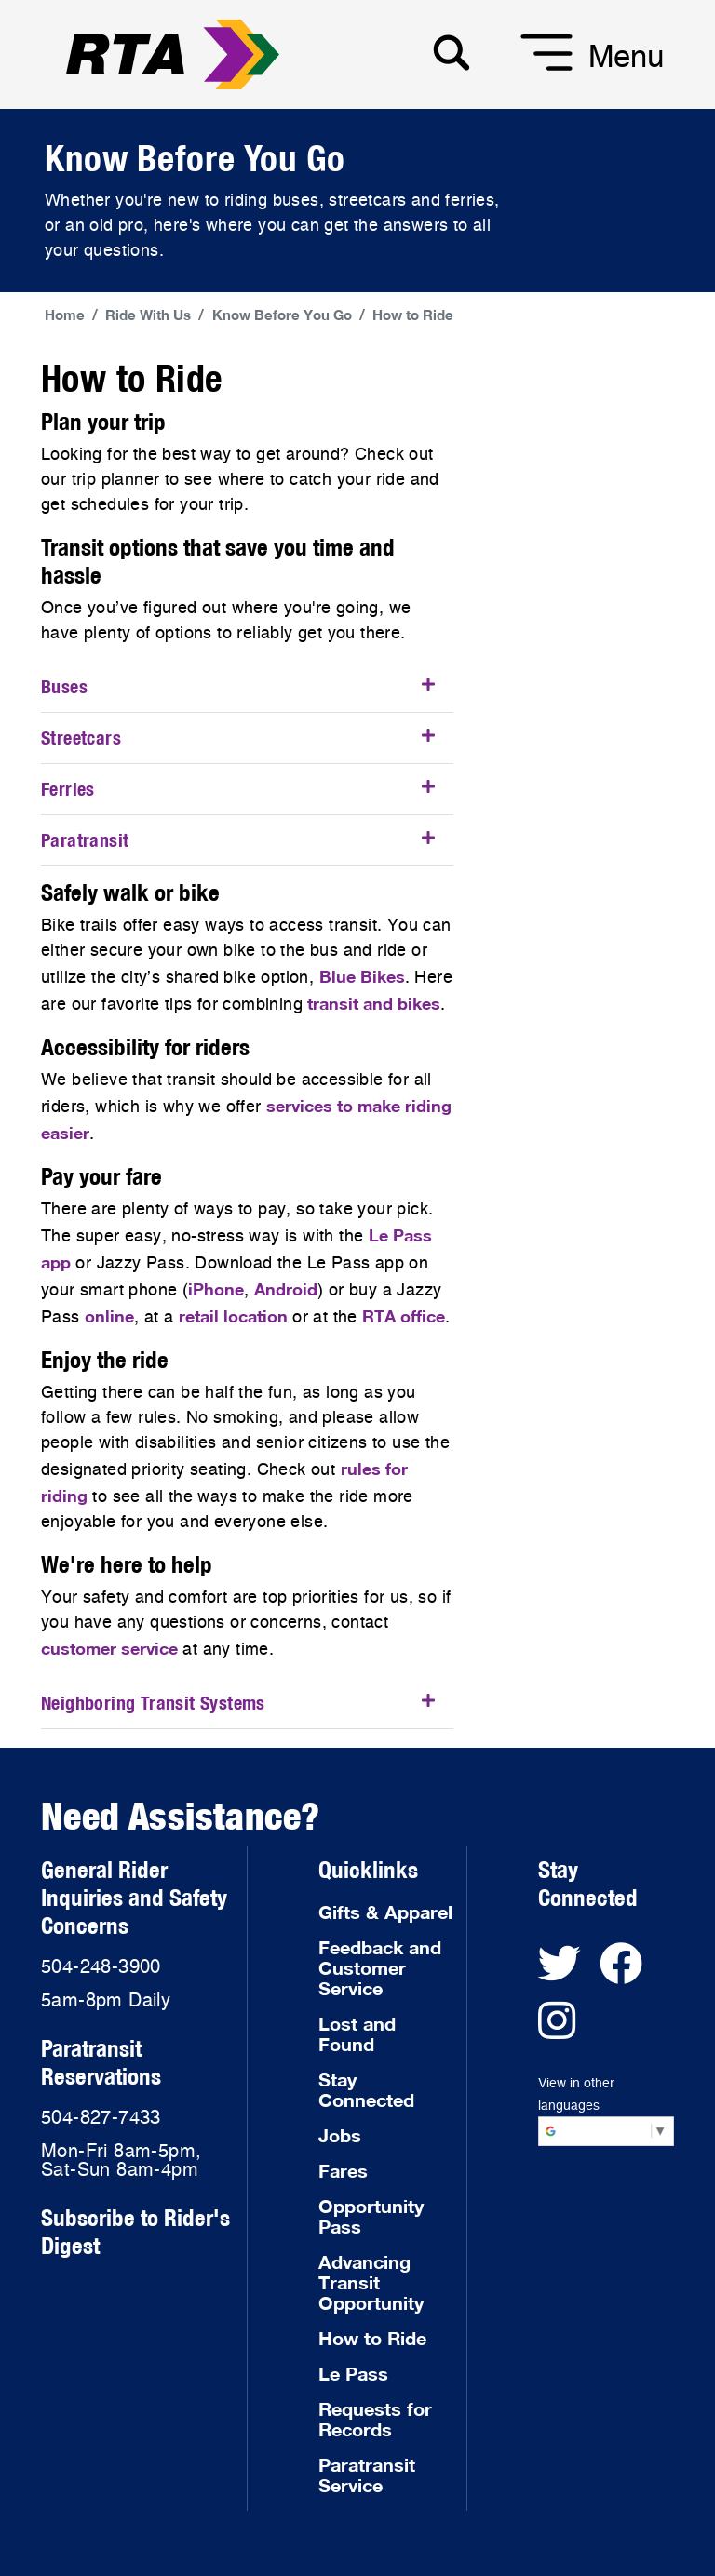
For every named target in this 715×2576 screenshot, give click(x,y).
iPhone (216, 1289)
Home (65, 314)
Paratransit (84, 840)
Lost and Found (357, 2033)
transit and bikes (373, 1003)
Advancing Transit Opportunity (371, 2282)
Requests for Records (375, 2418)
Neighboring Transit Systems (153, 1702)
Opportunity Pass (371, 2215)
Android (285, 1289)
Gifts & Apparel (385, 1911)
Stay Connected (366, 2089)
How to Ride (412, 314)
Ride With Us (148, 314)
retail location (233, 1316)
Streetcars (81, 737)
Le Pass (353, 2373)
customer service (109, 1648)
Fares (343, 2170)
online (109, 1316)
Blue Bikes (362, 976)
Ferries (68, 788)
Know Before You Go (282, 314)
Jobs (339, 2135)
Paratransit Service (366, 2474)
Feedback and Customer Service (379, 1967)
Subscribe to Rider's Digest (135, 2231)
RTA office (403, 1316)
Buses (64, 686)
